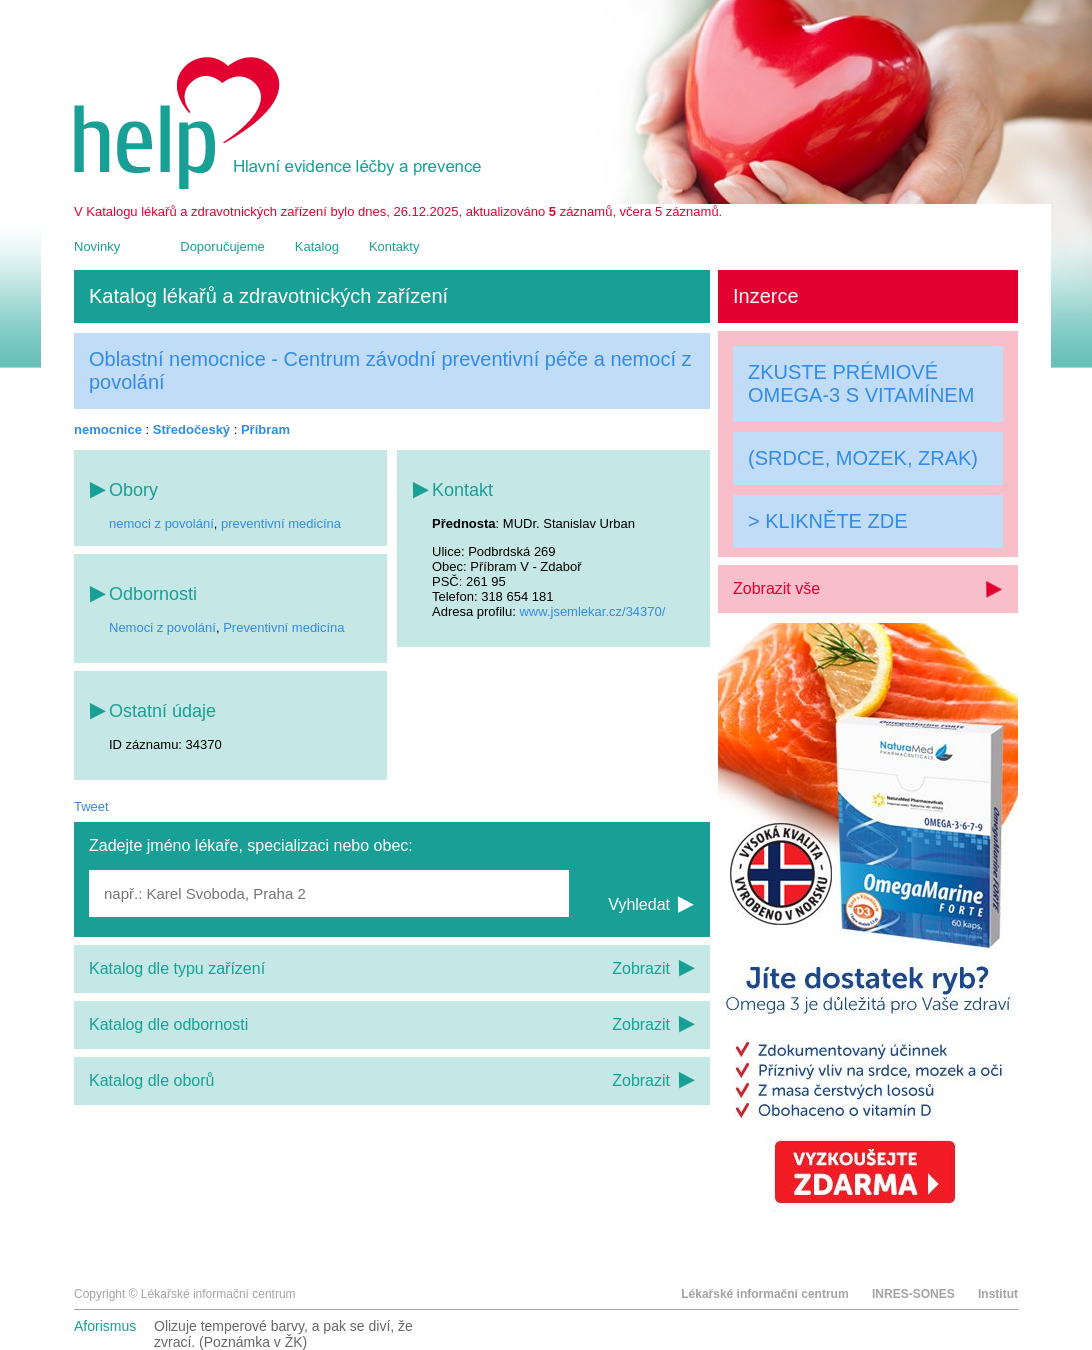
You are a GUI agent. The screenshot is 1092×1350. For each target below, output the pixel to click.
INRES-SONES (913, 1294)
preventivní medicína (281, 523)
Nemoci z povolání (162, 627)
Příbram (265, 429)
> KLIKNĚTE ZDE (828, 521)
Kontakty (394, 246)
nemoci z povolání (161, 523)
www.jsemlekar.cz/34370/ (592, 611)
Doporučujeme (222, 246)
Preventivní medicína (283, 627)
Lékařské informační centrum (764, 1294)
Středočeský (191, 429)
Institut (998, 1294)
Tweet (91, 806)
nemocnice (108, 429)
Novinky (97, 246)
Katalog (317, 246)
